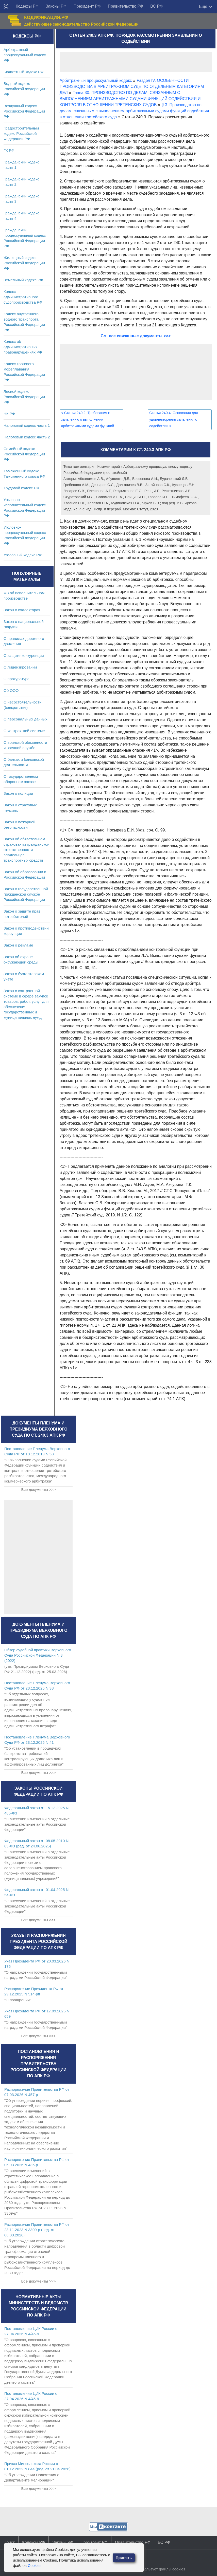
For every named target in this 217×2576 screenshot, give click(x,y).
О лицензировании (20, 667)
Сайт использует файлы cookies (156, 2569)
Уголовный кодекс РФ (23, 555)
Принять (124, 2557)
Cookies (34, 2565)
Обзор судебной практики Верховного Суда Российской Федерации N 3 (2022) (37, 1655)
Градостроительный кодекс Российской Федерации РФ (21, 133)
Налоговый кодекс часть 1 (27, 425)
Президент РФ (87, 6)
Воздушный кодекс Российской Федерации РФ (24, 111)
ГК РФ (9, 150)
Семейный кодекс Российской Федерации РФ (24, 454)
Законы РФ (56, 6)
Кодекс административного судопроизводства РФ (23, 296)
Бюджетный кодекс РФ (23, 72)
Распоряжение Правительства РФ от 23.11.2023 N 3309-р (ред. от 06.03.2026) (36, 2229)
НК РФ (9, 414)
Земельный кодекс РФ (23, 280)
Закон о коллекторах (22, 610)
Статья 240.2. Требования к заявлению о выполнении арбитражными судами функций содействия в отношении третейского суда (87, 426)
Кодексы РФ (27, 6)
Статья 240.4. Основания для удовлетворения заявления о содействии (173, 419)
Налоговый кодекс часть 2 (27, 437)
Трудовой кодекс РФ (21, 488)
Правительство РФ (125, 6)
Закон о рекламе (18, 945)
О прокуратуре (16, 679)
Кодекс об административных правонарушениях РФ (23, 346)
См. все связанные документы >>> (136, 336)
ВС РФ (156, 6)
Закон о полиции (18, 793)
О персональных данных (25, 719)
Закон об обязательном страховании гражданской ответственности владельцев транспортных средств (26, 849)
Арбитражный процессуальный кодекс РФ (25, 54)
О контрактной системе (24, 731)
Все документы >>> (38, 1489)
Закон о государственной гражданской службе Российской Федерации (26, 894)
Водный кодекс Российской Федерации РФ (24, 88)
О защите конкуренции (24, 655)
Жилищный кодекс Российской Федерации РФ (24, 262)
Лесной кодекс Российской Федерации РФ (24, 396)
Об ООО (11, 690)
